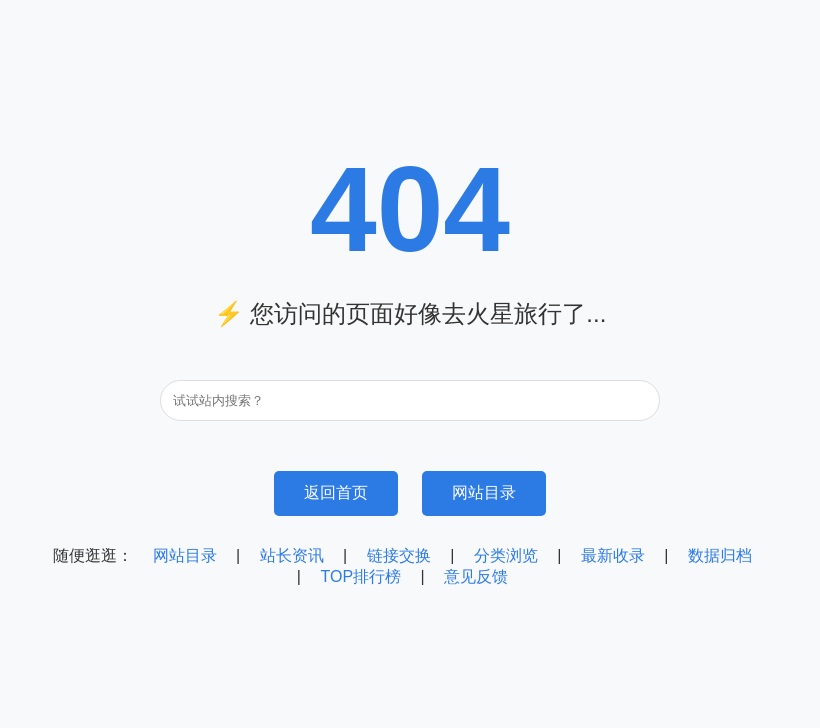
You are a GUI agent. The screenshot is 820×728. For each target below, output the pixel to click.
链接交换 (399, 555)
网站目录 (185, 555)
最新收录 (613, 555)
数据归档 (720, 555)
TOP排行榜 (360, 576)
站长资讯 (292, 555)
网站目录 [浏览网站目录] (484, 492)
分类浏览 (506, 555)
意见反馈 (476, 576)
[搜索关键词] (410, 400)
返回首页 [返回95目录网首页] (336, 492)
